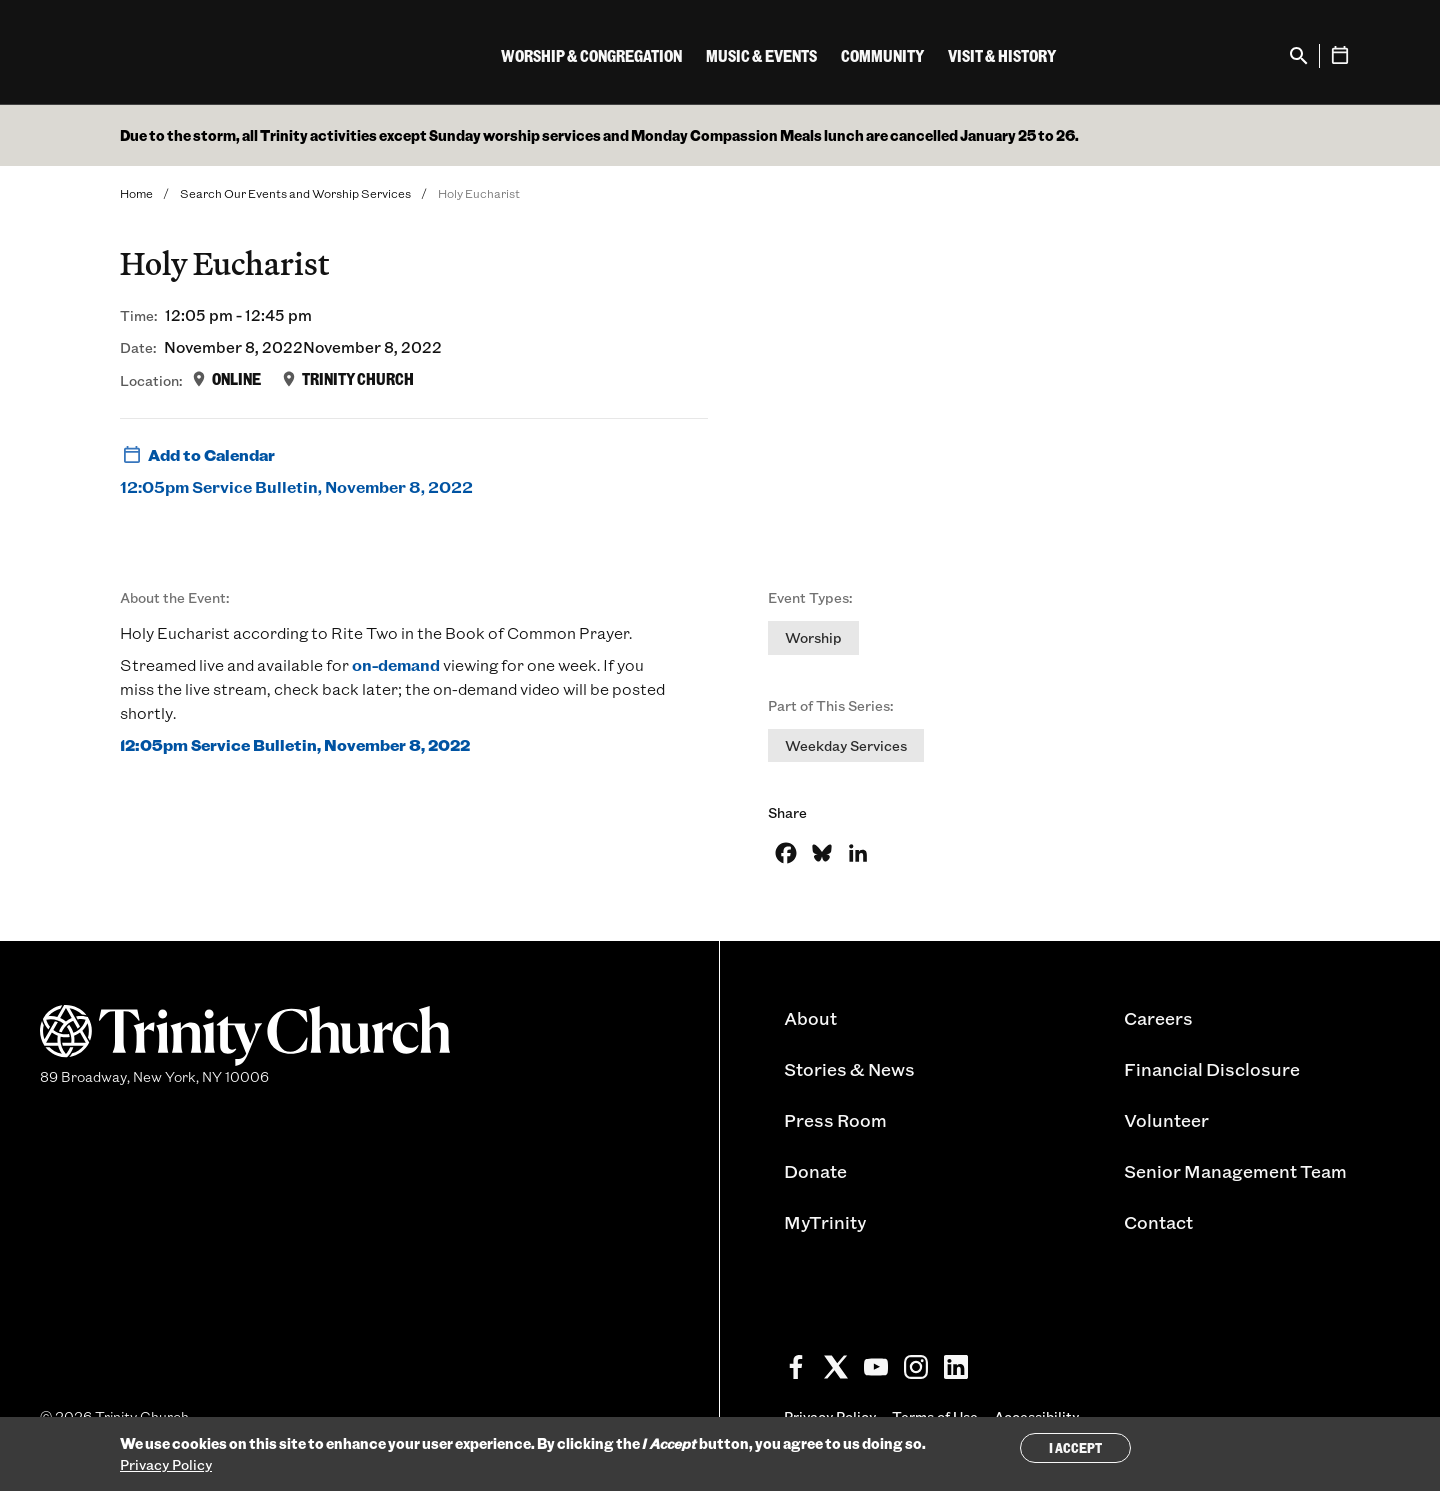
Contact (1158, 1222)
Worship (813, 637)
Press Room (835, 1120)
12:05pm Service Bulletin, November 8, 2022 (296, 486)
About (810, 1018)
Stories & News (849, 1069)
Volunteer (1166, 1120)
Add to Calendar (197, 455)
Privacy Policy (166, 1464)
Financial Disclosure (1212, 1069)
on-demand (396, 664)
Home (136, 193)
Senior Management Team (1235, 1171)
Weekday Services (846, 745)
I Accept (1075, 1447)
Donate (815, 1171)
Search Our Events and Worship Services (295, 193)
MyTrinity (825, 1222)
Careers (1158, 1018)
